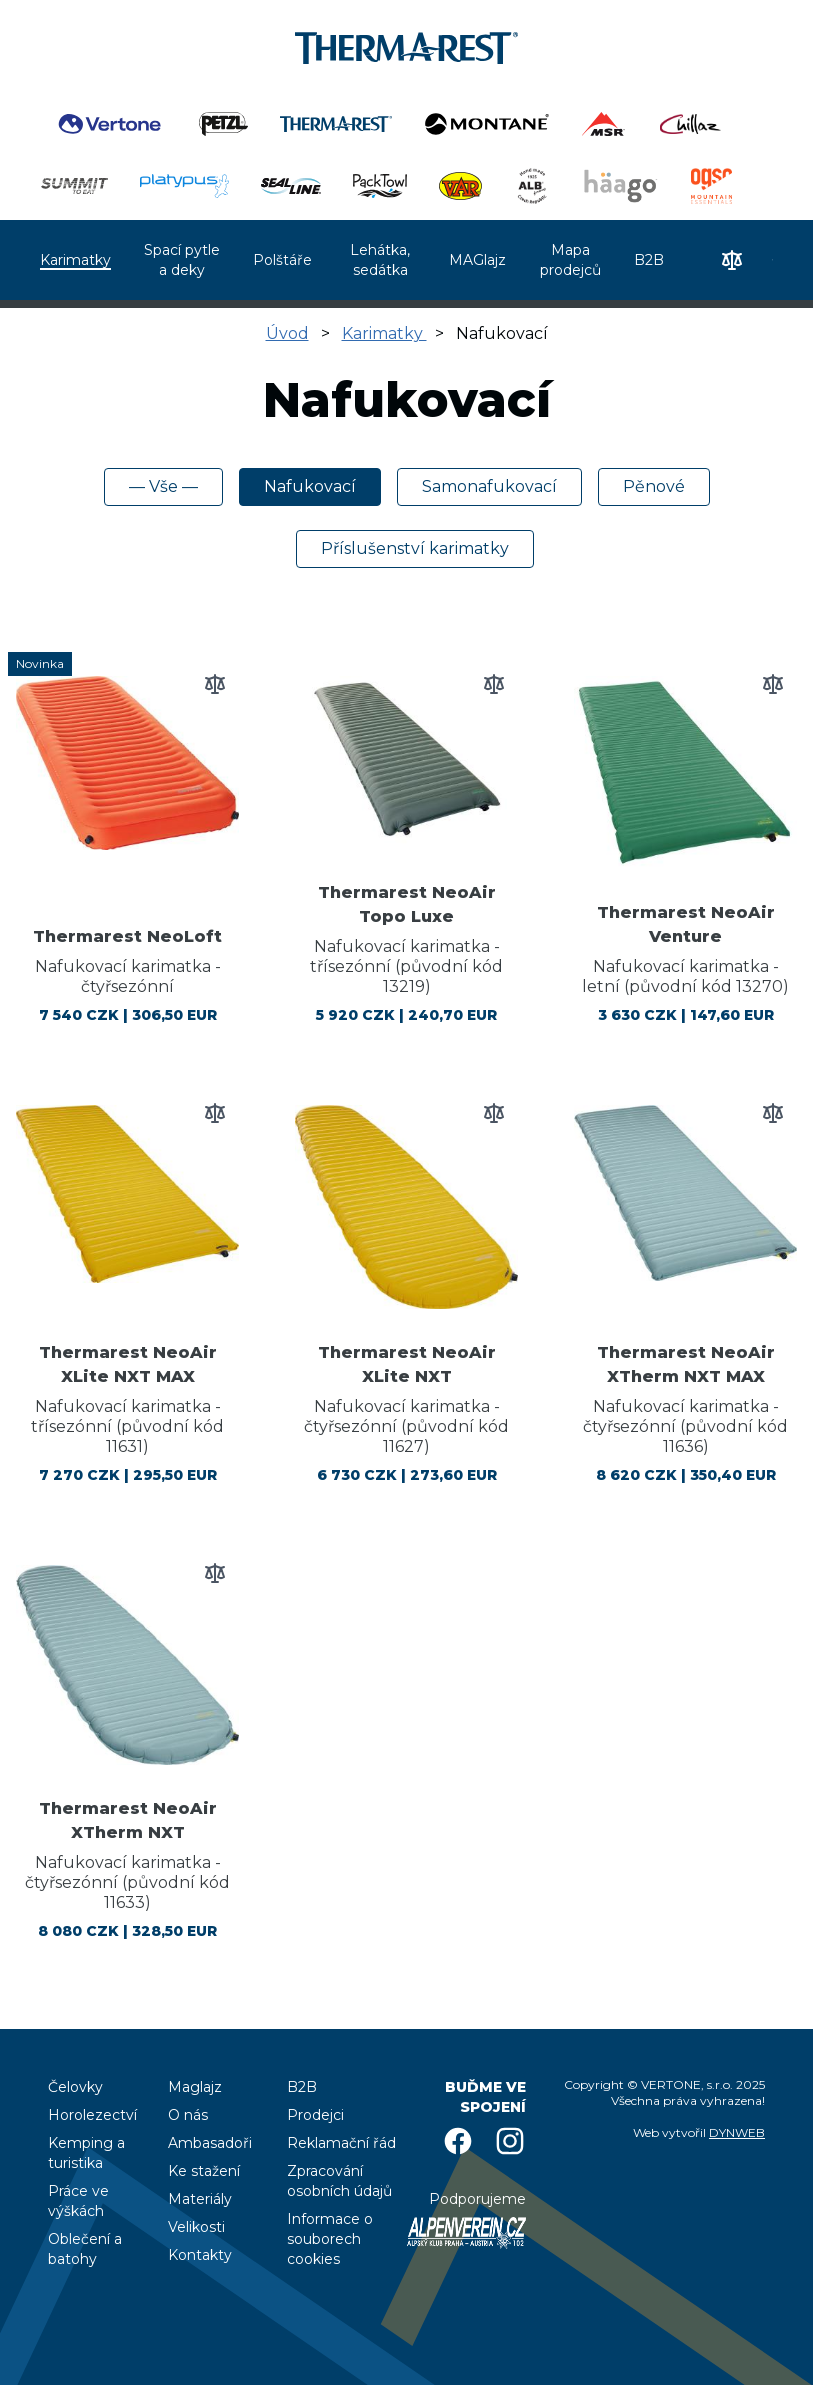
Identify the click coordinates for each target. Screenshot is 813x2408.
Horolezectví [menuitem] (92, 2115)
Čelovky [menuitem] (75, 2087)
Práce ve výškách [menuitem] (78, 2201)
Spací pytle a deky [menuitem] (182, 260)
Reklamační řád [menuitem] (341, 2143)
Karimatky (384, 333)
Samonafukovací (489, 486)
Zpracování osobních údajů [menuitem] (339, 2181)
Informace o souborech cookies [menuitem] (330, 2239)
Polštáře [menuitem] (282, 260)
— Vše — (163, 486)
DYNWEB (737, 2132)
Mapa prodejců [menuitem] (570, 260)
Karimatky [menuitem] (75, 260)
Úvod (287, 333)
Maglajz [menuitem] (195, 2087)
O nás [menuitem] (188, 2115)
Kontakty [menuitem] (200, 2255)
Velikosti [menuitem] (196, 2227)
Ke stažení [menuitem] (204, 2171)
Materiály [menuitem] (200, 2199)
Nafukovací (310, 486)
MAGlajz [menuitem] (477, 260)
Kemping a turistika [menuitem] (86, 2153)
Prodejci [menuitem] (315, 2115)
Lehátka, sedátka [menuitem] (380, 260)
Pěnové (654, 486)
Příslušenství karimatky (415, 548)
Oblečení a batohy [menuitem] (85, 2249)
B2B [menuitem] (649, 260)
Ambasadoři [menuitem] (210, 2143)
